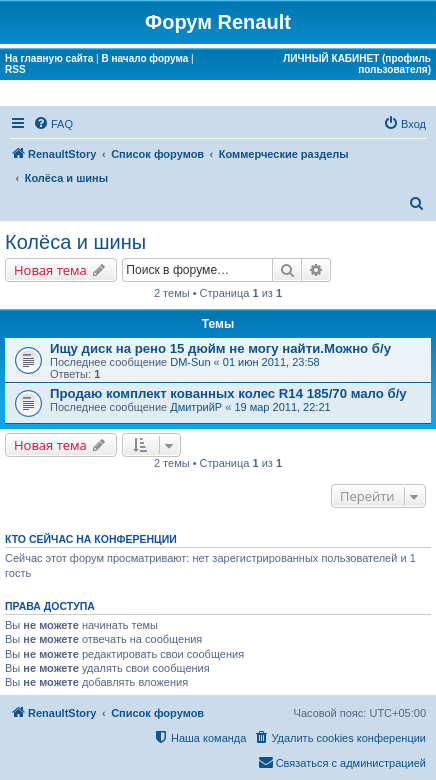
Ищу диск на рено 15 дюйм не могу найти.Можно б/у (220, 348)
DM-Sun (190, 362)
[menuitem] (53, 124)
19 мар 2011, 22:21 (282, 407)
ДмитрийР (196, 407)
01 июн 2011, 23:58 (271, 362)
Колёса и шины (75, 242)
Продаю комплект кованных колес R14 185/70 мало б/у (228, 393)
